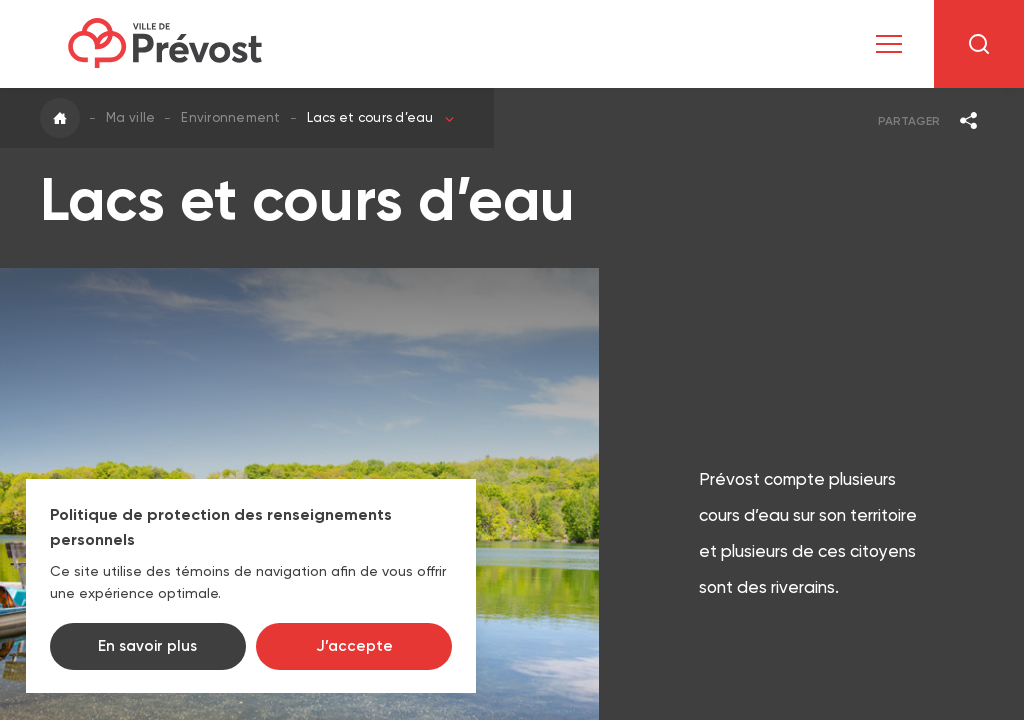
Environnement (230, 117)
